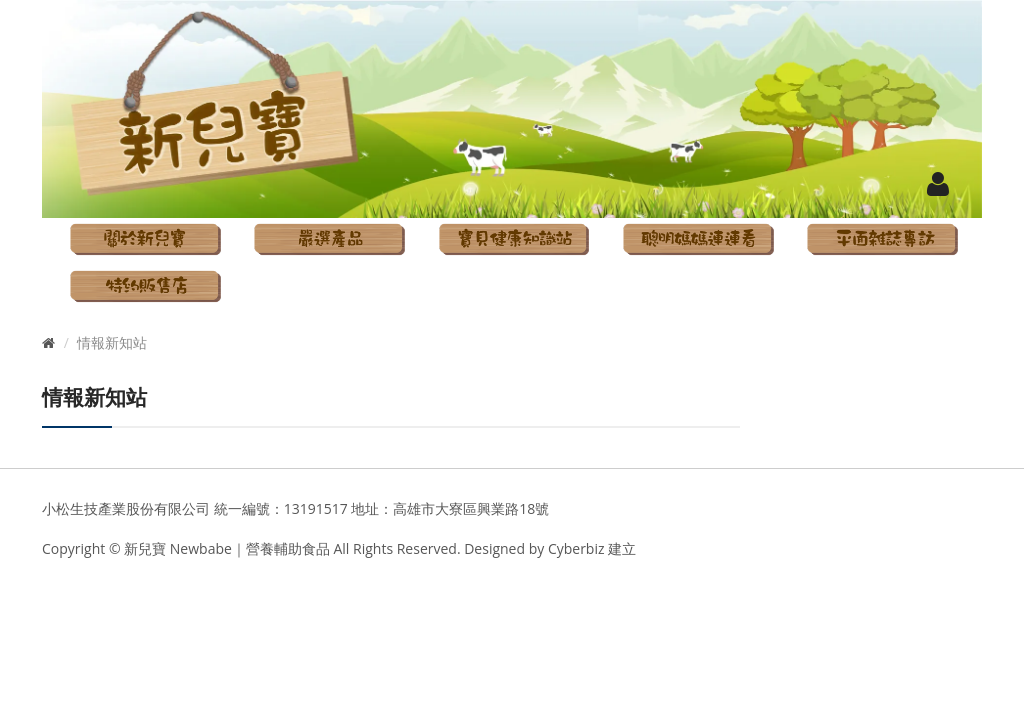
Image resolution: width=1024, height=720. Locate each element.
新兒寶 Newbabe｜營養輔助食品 (227, 548)
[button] (938, 183)
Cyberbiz (574, 548)
